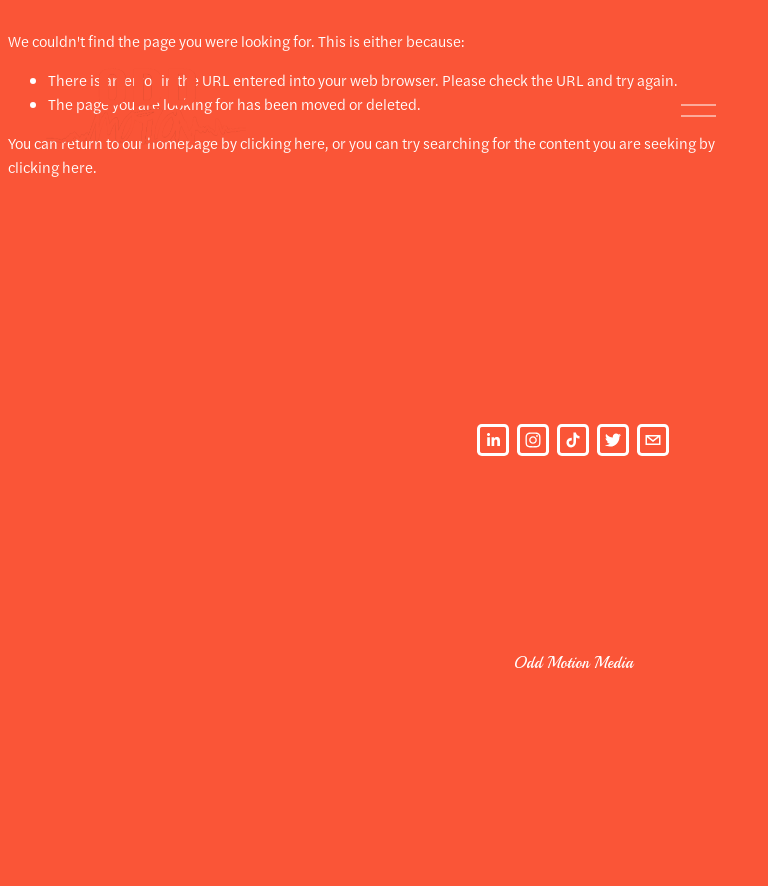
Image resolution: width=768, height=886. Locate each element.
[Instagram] (533, 440)
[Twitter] (613, 440)
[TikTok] (573, 440)
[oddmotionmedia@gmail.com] (653, 440)
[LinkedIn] (493, 440)
